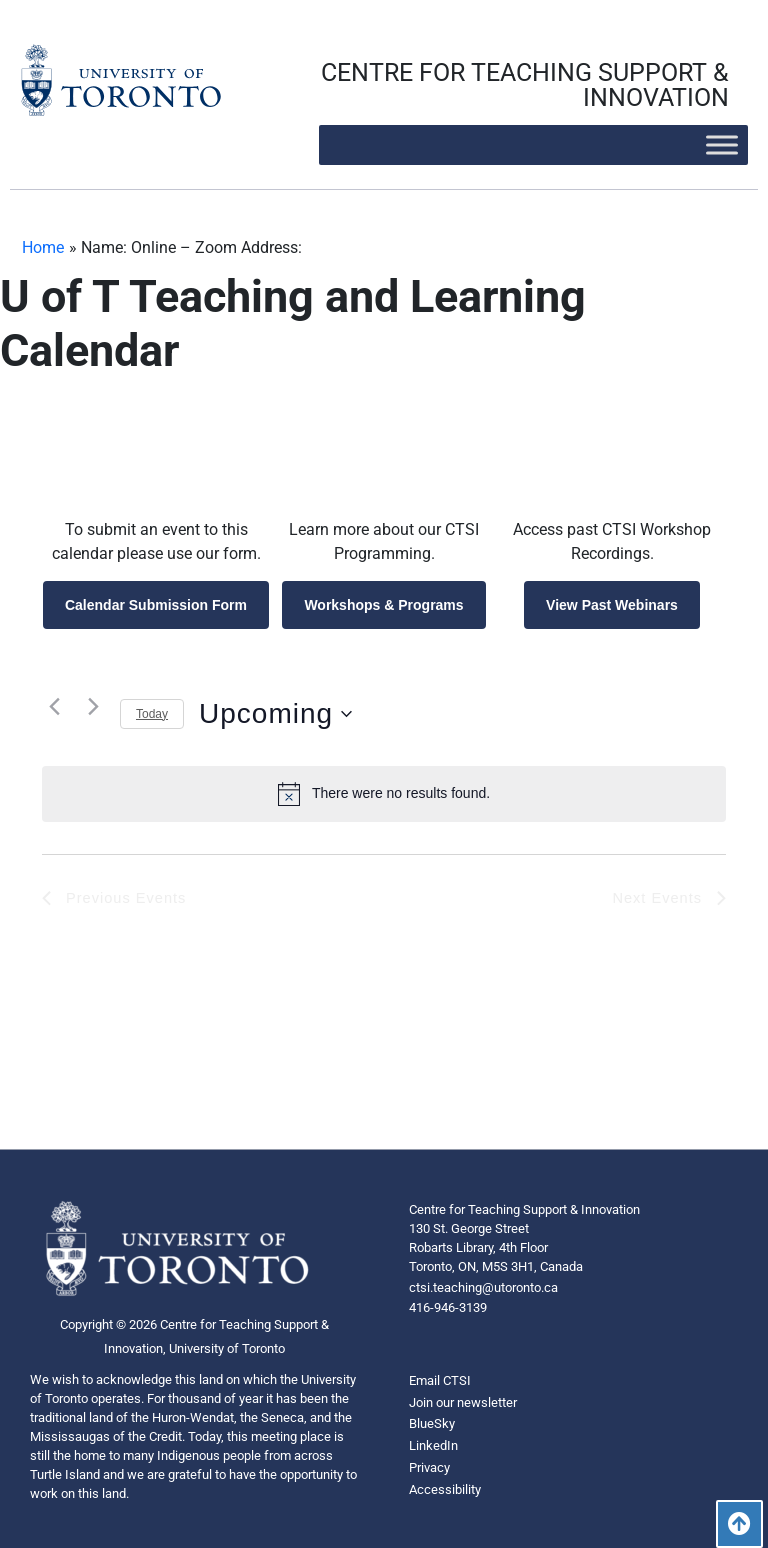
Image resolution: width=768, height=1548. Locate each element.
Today (152, 714)
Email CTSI (440, 1380)
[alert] (384, 794)
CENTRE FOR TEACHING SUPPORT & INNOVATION (525, 85)
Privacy (429, 1467)
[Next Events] (93, 707)
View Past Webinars (612, 605)
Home (43, 247)
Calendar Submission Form (156, 605)
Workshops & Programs (383, 605)
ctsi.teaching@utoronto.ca (483, 1287)
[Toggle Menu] (722, 144)
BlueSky (432, 1423)
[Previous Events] (54, 707)
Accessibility (445, 1489)
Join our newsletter (463, 1402)
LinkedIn (433, 1445)
